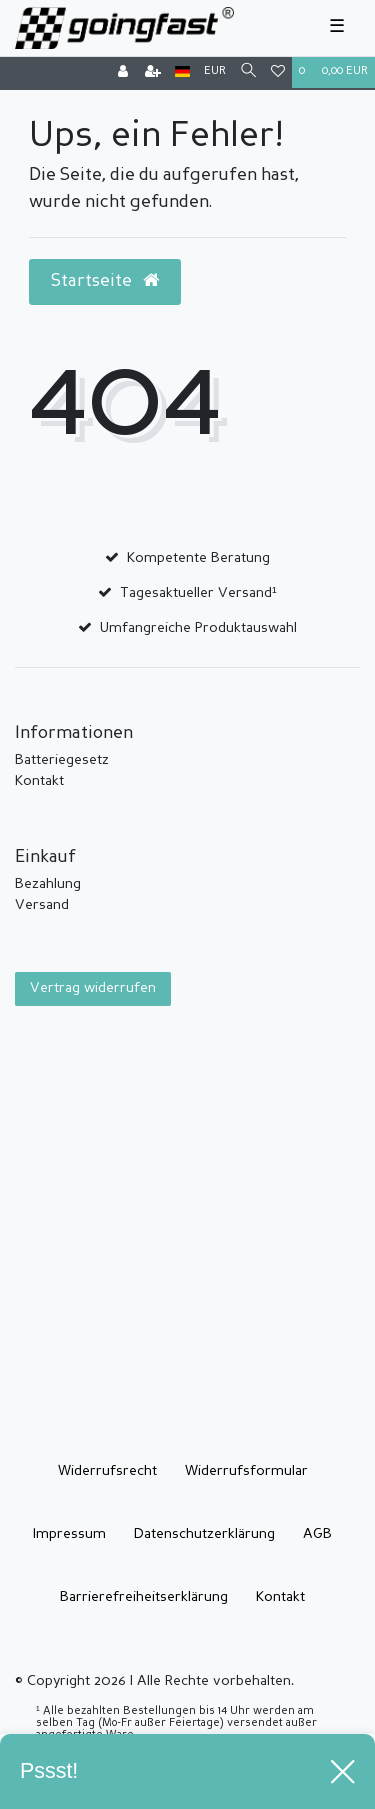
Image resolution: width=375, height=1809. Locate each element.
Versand (42, 905)
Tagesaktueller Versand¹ (198, 593)
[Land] (182, 72)
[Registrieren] (153, 73)
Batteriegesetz (62, 760)
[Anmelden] (123, 73)
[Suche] (248, 72)
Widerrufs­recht (107, 1471)
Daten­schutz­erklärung (204, 1534)
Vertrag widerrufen (93, 988)
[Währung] (215, 72)
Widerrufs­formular (246, 1471)
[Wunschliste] (278, 73)
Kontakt (39, 781)
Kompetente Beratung (198, 558)
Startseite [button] (105, 281)
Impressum (69, 1534)
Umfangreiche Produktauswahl (198, 628)
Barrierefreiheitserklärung (144, 1597)
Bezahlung (48, 884)
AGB (317, 1534)
